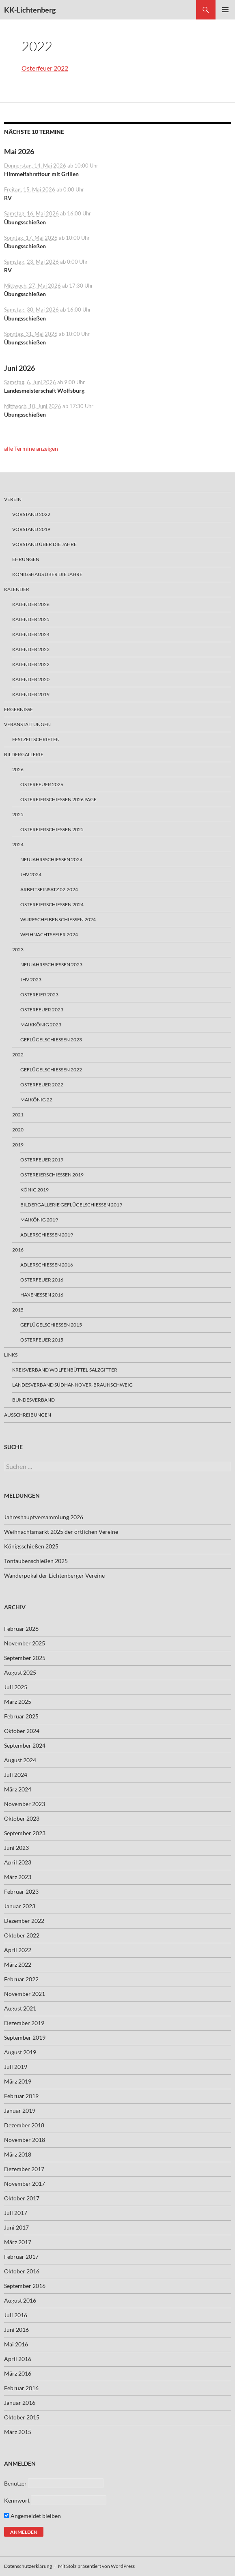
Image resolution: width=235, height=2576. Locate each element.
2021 (18, 1115)
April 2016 (17, 2358)
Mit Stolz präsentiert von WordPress (96, 2566)
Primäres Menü (225, 9)
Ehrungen (25, 559)
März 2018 (17, 2154)
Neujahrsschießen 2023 (51, 964)
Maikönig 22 (36, 1100)
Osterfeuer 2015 (41, 1340)
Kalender (16, 589)
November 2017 (24, 2183)
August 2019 (20, 2052)
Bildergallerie (23, 754)
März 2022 (17, 1964)
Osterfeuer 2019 (41, 1160)
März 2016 (17, 2373)
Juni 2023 (16, 1847)
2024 (18, 844)
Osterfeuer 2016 (41, 1280)
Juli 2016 (15, 2315)
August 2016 (20, 2300)
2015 (18, 1310)
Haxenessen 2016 (41, 1295)
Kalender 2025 (31, 619)
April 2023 (17, 1862)
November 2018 (24, 2139)
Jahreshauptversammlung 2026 (43, 1517)
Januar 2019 (19, 2110)
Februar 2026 (21, 1628)
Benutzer (15, 2483)
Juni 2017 (16, 2227)
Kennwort (17, 2500)
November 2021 (24, 1993)
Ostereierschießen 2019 (52, 1175)
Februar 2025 (21, 1716)
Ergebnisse (18, 709)
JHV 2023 (30, 979)
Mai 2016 (16, 2344)
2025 (18, 814)
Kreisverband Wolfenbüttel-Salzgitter (64, 1370)
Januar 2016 (19, 2402)
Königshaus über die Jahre (47, 574)
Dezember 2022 (24, 1920)
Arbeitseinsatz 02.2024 (49, 889)
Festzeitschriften (36, 739)
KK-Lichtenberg (30, 9)
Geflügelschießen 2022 (51, 1070)
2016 (18, 1250)
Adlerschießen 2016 (46, 1265)
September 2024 (24, 1745)
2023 (18, 949)
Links (10, 1355)
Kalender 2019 (31, 694)
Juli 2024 (15, 1774)
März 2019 (17, 2081)
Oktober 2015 (21, 2417)
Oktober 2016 (21, 2271)
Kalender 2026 (31, 604)
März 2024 (17, 1789)
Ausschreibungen (27, 1415)
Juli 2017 (15, 2212)
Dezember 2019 (24, 2022)
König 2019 (34, 1190)
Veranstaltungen (27, 724)
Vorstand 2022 (31, 514)
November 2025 (24, 1643)
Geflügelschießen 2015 (51, 1325)
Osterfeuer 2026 (41, 784)
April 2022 (17, 1949)
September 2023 (24, 1833)
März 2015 (17, 2431)
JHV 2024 (30, 874)
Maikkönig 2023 (40, 1024)
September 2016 (24, 2285)
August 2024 (20, 1760)
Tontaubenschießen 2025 (36, 1560)
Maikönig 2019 (39, 1220)
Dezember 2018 (24, 2125)
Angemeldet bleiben (32, 2515)
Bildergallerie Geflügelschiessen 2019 (71, 1205)
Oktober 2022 (21, 1935)
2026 (18, 769)
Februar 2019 (21, 2095)
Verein (13, 499)
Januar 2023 (19, 1906)
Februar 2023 (21, 1891)
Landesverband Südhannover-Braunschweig (72, 1385)
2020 (18, 1130)
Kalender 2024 (31, 634)
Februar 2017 (21, 2256)
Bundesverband (33, 1400)
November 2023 (24, 1803)
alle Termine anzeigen (31, 448)
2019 (18, 1145)
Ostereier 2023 (39, 994)
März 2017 (17, 2241)
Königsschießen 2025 (31, 1546)
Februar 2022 (21, 1979)
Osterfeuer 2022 (45, 68)
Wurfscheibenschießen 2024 (58, 919)
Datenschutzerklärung (28, 2566)
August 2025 (20, 1672)
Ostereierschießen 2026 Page (58, 799)
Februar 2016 (21, 2388)
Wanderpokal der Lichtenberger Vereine (54, 1575)
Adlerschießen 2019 (46, 1235)
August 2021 (20, 2008)
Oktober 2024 (21, 1730)
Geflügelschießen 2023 (51, 1039)
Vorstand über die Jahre (44, 544)
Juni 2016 (16, 2329)
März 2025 (17, 1701)
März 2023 (17, 1876)
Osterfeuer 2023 (41, 1009)
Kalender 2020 (31, 679)
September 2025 (24, 1657)
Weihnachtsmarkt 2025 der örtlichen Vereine (61, 1531)
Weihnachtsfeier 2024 (49, 934)
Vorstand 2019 (31, 529)
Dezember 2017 (24, 2168)
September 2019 (24, 2037)
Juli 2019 (15, 2066)
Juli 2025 (15, 1687)
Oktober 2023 (21, 1818)
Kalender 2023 (31, 649)
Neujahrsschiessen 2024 (51, 859)
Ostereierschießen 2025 (52, 829)
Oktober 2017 (21, 2198)
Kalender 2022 (31, 664)
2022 (18, 1054)
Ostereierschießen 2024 (52, 904)
